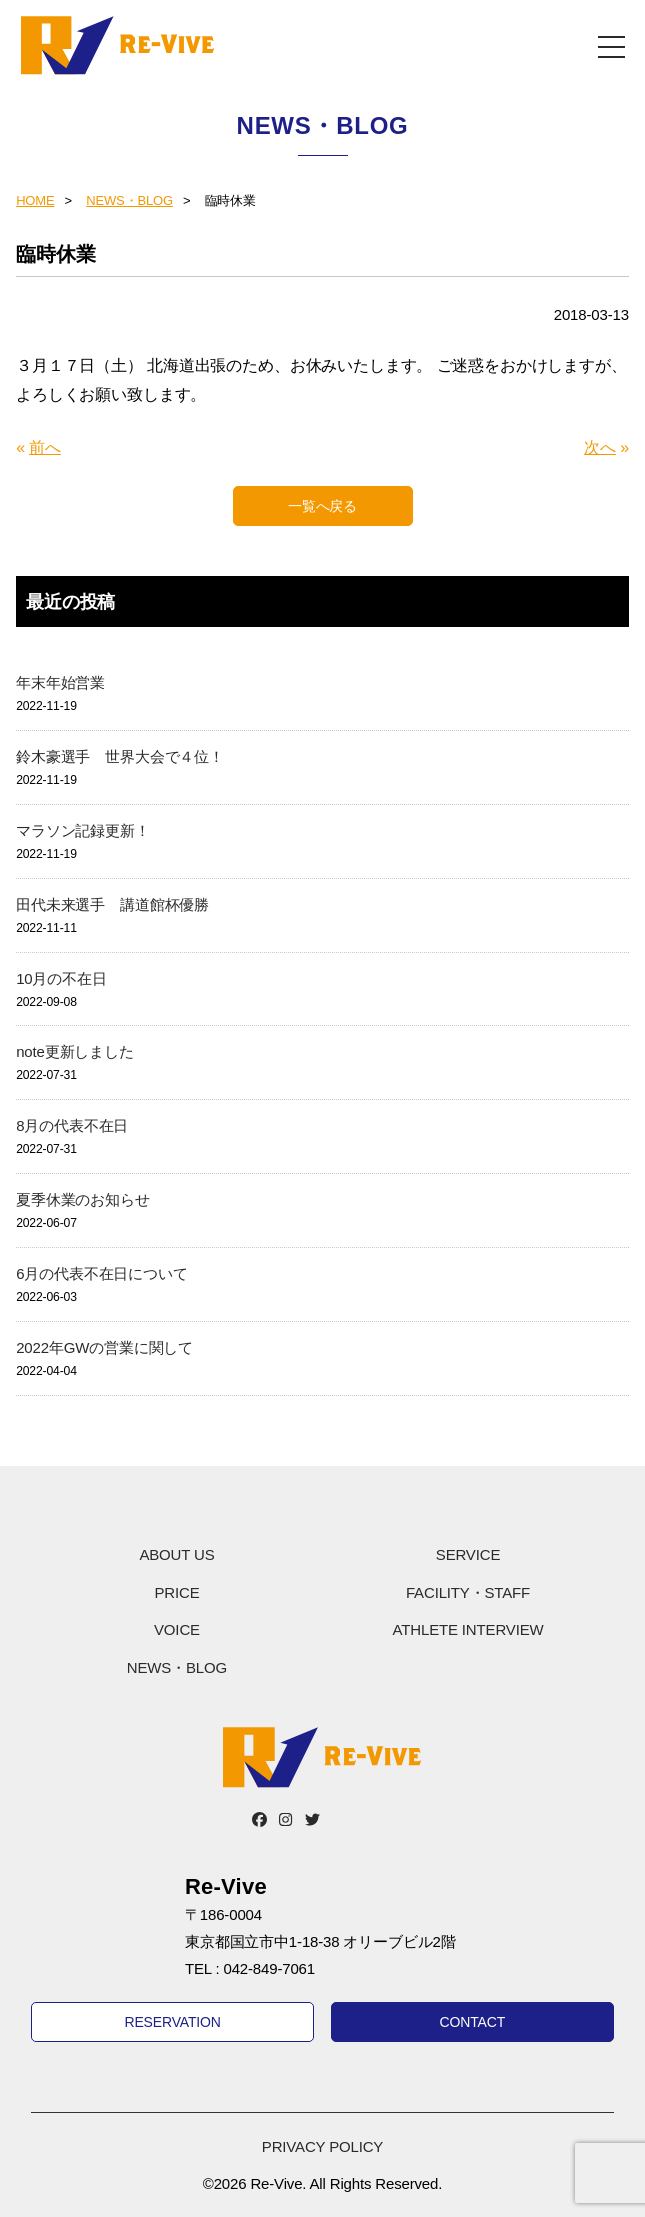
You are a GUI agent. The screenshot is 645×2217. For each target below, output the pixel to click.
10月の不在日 (61, 978)
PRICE (176, 1592)
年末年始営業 (60, 682)
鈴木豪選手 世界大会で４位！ (120, 756)
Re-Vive (117, 45)
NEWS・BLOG (129, 200)
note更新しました (75, 1051)
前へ (45, 447)
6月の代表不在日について (101, 1273)
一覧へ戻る (322, 506)
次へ (600, 447)
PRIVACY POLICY (322, 2146)
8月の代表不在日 (72, 1125)
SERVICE (468, 1554)
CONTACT (473, 2022)
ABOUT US (176, 1554)
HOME (35, 200)
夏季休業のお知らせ (83, 1199)
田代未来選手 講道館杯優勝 (112, 904)
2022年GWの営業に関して (104, 1347)
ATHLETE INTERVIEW (468, 1629)
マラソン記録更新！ (83, 830)
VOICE (177, 1629)
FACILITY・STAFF (468, 1592)
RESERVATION (172, 2022)
